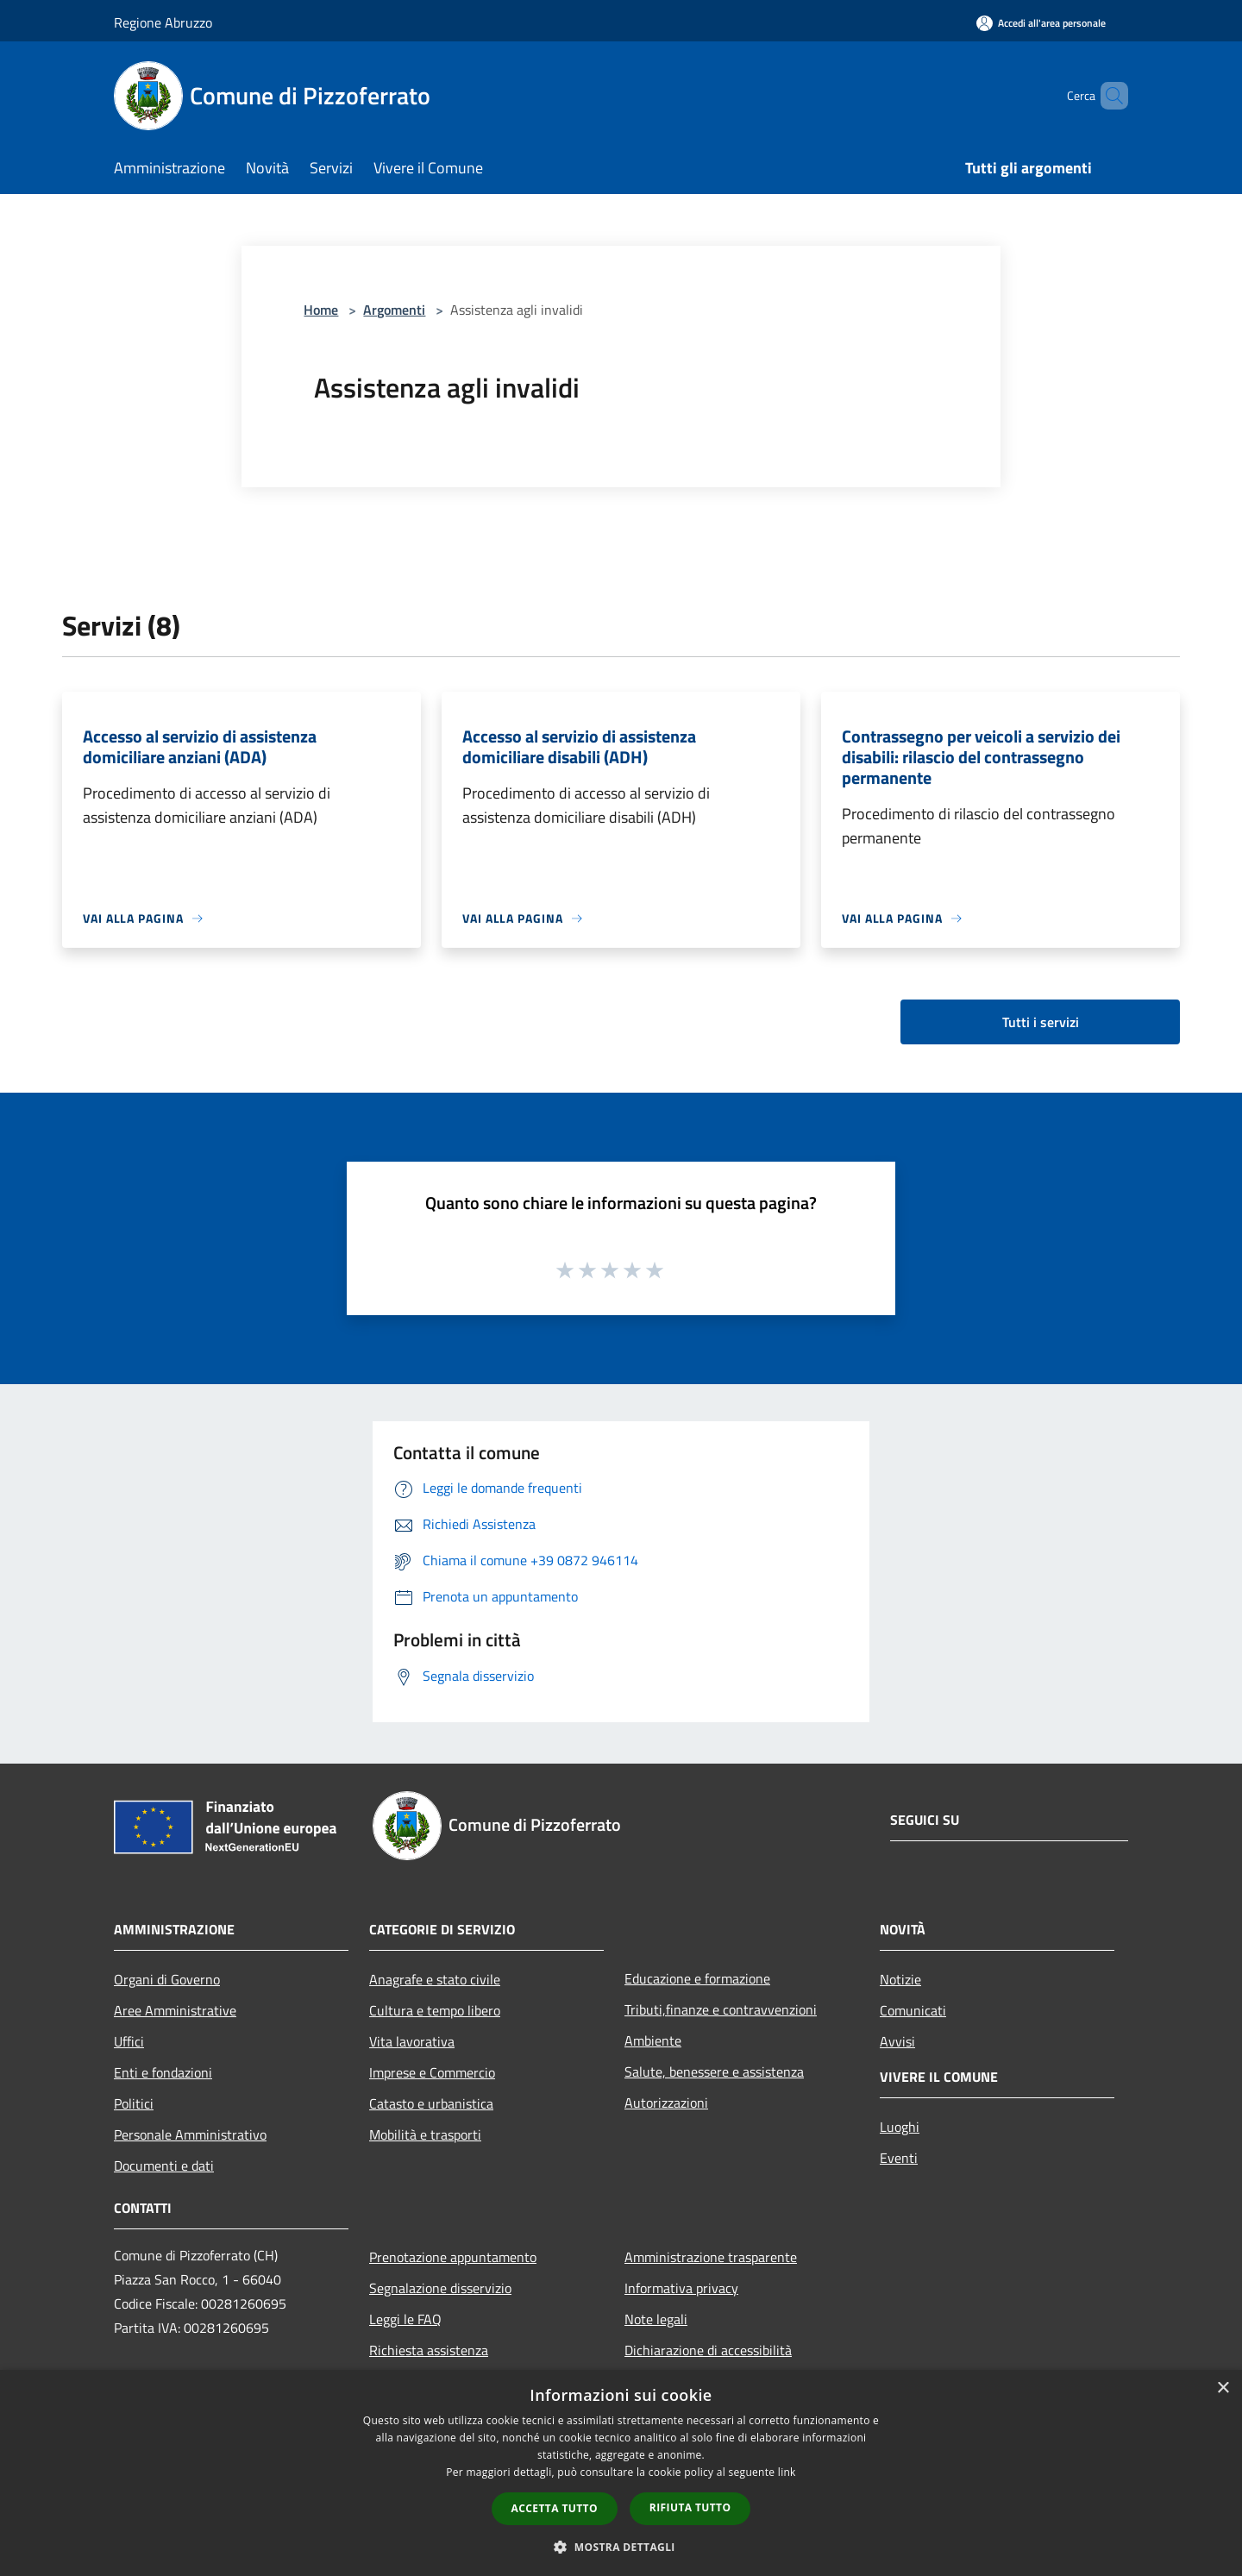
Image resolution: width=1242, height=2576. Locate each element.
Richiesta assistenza (428, 2350)
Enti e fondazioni (163, 2072)
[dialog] (621, 2473)
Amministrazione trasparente (710, 2257)
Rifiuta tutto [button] (690, 2507)
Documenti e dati (164, 2165)
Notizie (900, 1979)
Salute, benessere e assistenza (714, 2071)
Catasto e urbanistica (431, 2103)
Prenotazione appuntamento (452, 2257)
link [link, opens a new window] (787, 2472)
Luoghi (899, 2126)
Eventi (899, 2157)
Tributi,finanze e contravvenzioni (720, 2009)
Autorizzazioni (666, 2102)
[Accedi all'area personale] (1041, 23)
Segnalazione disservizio (440, 2288)
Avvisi (897, 2041)
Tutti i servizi (1040, 1022)
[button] (621, 2546)
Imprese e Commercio (432, 2072)
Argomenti (394, 309)
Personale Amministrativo (190, 2134)
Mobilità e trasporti (425, 2134)
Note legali (655, 2319)
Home (321, 309)
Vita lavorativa (412, 2041)
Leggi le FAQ (405, 2319)
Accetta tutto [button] (554, 2508)
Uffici (129, 2041)
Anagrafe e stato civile (434, 1979)
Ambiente (652, 2040)
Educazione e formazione (697, 1978)
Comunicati (913, 2010)
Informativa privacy (681, 2288)
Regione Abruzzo (163, 22)
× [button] (1222, 2388)
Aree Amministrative (175, 2010)
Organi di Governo (167, 1979)
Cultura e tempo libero (434, 2010)
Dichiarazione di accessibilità (708, 2350)
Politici (134, 2103)
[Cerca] (1107, 95)
